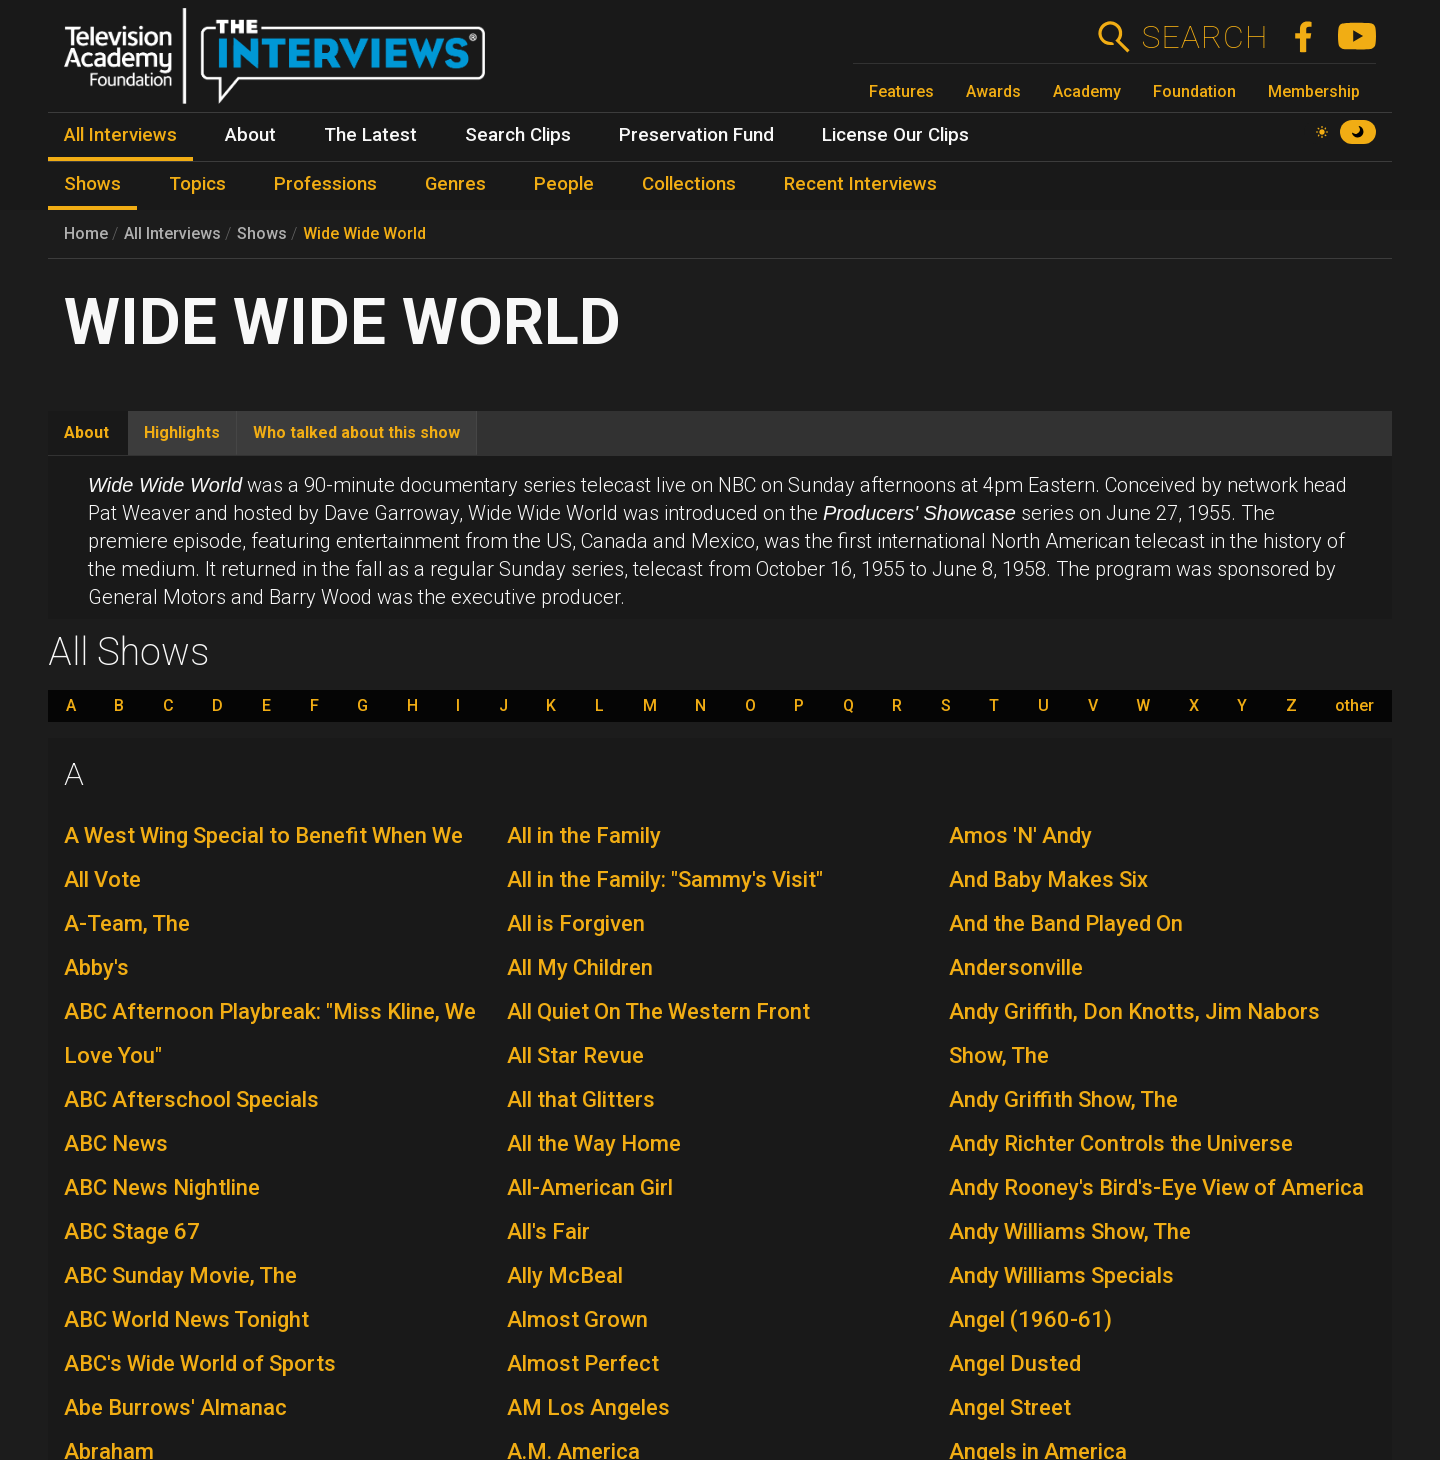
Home (86, 233)
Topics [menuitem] (197, 184)
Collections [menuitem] (689, 184)
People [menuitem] (564, 184)
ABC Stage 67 (132, 1231)
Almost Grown (577, 1319)
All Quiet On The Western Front (658, 1011)
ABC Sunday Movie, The (180, 1275)
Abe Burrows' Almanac (175, 1407)
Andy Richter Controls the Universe (1121, 1143)
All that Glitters (581, 1099)
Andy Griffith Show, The (1063, 1099)
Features (901, 91)
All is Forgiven (576, 923)
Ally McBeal (565, 1275)
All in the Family (584, 835)
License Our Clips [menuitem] (895, 135)
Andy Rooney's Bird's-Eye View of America (1156, 1187)
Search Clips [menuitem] (518, 135)
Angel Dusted (1015, 1363)
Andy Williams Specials (1061, 1275)
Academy (1087, 91)
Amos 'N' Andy (1020, 835)
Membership (1314, 91)
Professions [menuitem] (325, 184)
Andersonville (1016, 967)
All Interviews (172, 233)
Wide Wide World (364, 233)
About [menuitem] (250, 135)
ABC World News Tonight (186, 1319)
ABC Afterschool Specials (191, 1099)
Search (1204, 37)
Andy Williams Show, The (1070, 1231)
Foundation (1194, 91)
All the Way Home (594, 1143)
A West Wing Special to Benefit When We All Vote (263, 857)
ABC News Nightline (162, 1187)
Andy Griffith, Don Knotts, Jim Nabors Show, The (1134, 1033)
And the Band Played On (1066, 923)
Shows (262, 233)
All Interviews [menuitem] (120, 135)
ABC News (116, 1143)
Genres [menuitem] (455, 184)
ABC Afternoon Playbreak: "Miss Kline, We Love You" (270, 1033)
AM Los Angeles (588, 1407)
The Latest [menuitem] (370, 135)
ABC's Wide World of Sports (200, 1363)
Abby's (96, 967)
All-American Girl (590, 1187)
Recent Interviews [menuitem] (860, 184)
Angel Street (1010, 1407)
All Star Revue (575, 1055)
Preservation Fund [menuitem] (696, 135)
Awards (993, 91)
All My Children (580, 967)
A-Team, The (127, 923)
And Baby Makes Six (1048, 879)
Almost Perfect (583, 1363)
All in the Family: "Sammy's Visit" (665, 879)
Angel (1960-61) (1030, 1319)
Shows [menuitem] (92, 184)
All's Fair (548, 1231)
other (1354, 706)
